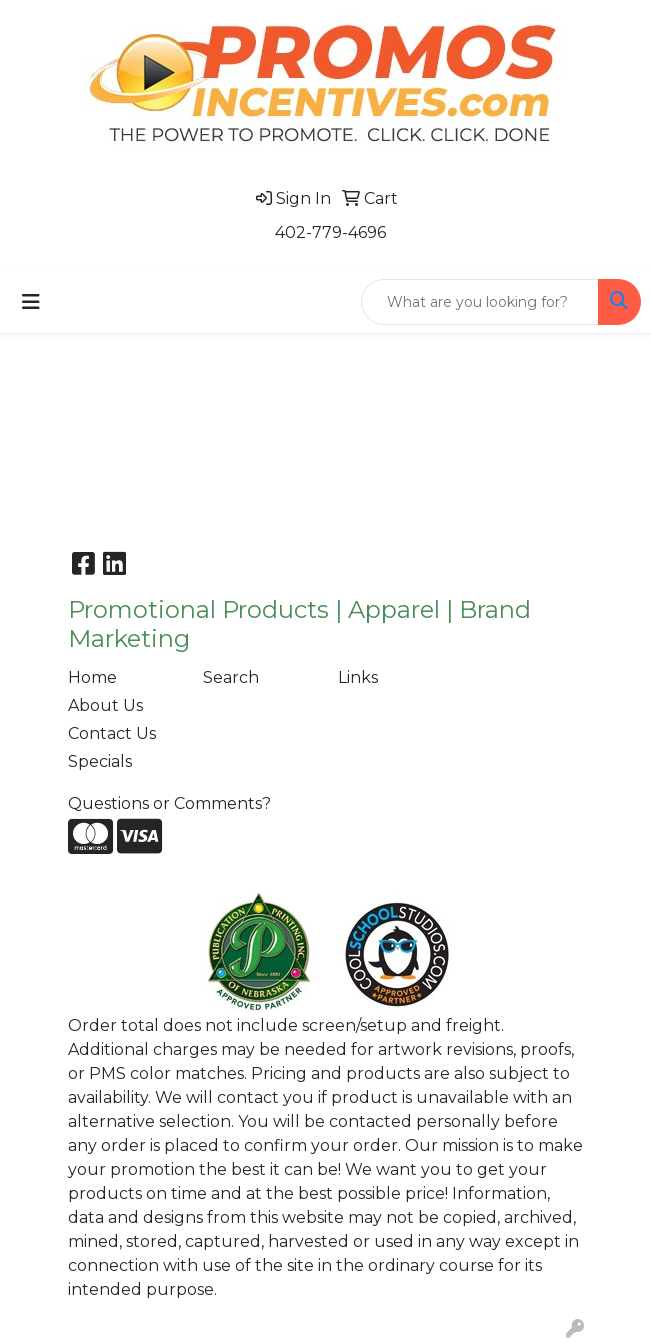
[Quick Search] (480, 302)
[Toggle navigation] (31, 302)
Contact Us (112, 733)
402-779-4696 (330, 232)
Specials (100, 761)
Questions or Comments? (169, 803)
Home (92, 677)
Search (231, 677)
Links (358, 677)
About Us (105, 705)
